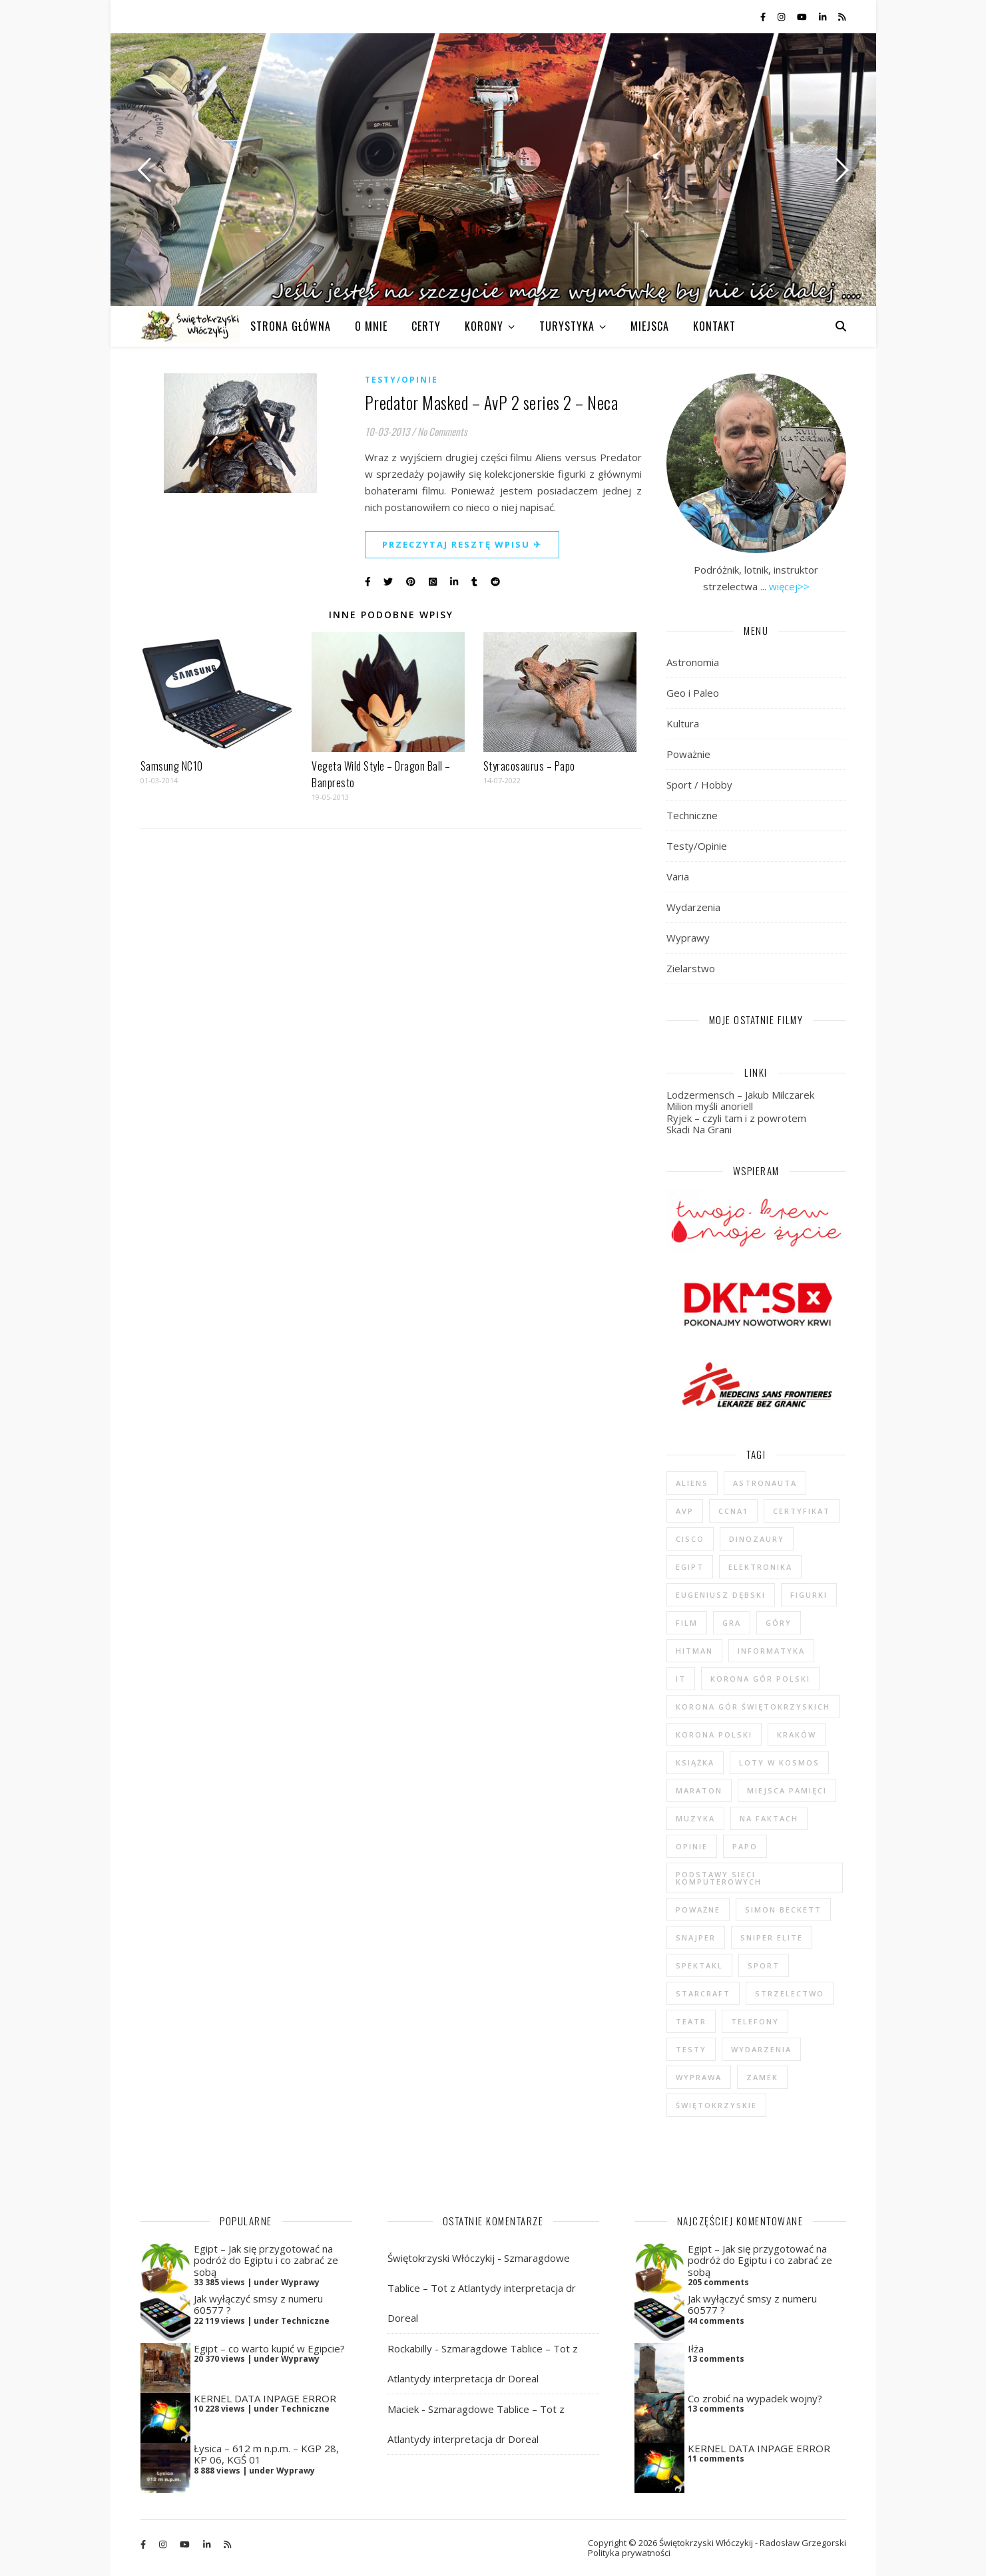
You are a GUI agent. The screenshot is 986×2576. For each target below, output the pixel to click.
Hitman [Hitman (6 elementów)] (694, 1651)
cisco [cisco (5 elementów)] (690, 1539)
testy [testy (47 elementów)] (691, 2049)
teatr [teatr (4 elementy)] (691, 2021)
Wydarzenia (693, 907)
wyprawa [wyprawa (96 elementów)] (699, 2077)
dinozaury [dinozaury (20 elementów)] (756, 1539)
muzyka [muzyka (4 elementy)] (695, 1818)
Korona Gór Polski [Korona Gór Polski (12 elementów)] (760, 1679)
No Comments (442, 431)
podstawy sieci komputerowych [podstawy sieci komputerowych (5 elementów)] (719, 1878)
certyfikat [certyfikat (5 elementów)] (801, 1511)
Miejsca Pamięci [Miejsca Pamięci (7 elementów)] (787, 1790)
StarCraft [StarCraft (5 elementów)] (703, 1993)
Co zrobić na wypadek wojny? (755, 2398)
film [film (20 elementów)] (687, 1623)
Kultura (682, 723)
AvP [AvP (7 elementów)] (685, 1511)
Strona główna (290, 326)
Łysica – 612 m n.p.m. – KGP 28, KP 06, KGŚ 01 (266, 2454)
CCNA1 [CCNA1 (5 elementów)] (733, 1511)
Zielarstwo (690, 968)
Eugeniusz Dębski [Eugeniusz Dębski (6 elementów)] (721, 1595)
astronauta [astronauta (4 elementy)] (765, 1483)
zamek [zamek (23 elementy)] (762, 2077)
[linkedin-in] (823, 17)
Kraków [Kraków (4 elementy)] (796, 1735)
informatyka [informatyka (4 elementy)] (771, 1651)
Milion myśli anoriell (709, 1106)
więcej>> (789, 586)
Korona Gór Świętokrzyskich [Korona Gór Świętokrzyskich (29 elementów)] (753, 1707)
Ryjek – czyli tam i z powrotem (736, 1118)
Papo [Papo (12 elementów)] (745, 1846)
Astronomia (692, 662)
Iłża (696, 2348)
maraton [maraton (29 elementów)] (699, 1790)
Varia (677, 876)
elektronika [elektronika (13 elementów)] (760, 1567)
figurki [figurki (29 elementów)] (809, 1595)
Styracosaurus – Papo (529, 766)
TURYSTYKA (567, 326)
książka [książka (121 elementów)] (695, 1762)
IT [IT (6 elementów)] (681, 1679)
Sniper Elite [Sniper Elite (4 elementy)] (771, 1937)
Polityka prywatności (629, 2553)
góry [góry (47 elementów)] (779, 1623)
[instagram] (782, 17)
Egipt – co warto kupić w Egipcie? (269, 2348)
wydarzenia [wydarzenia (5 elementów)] (761, 2049)
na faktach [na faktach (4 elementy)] (769, 1818)
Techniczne (692, 815)
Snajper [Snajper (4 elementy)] (696, 1937)
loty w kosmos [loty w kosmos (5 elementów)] (779, 1762)
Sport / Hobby (699, 784)
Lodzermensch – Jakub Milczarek (740, 1094)
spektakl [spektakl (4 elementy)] (699, 1965)
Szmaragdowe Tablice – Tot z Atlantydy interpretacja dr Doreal (481, 2287)
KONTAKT (714, 326)
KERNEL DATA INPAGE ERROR (265, 2398)
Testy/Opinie (401, 379)
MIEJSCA (649, 326)
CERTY (426, 326)
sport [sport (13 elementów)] (764, 1965)
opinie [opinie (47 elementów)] (692, 1846)
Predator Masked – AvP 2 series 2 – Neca (491, 402)
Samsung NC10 (171, 766)
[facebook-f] (764, 17)
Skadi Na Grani (699, 1129)
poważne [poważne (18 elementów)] (698, 1910)
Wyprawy (688, 937)
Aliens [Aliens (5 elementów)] (692, 1483)
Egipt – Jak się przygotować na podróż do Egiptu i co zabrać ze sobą (266, 2260)
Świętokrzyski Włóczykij (441, 2258)
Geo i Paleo (692, 692)
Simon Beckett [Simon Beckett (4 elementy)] (783, 1910)
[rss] (842, 17)
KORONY (484, 326)
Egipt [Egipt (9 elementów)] (690, 1567)
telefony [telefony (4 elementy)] (755, 2021)
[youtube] (803, 17)
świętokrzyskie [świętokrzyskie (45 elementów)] (716, 2105)
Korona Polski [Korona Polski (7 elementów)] (714, 1735)
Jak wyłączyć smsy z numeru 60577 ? (258, 2304)
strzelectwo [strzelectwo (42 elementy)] (789, 1993)
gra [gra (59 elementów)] (731, 1623)
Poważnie (688, 754)
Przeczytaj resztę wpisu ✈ (462, 544)
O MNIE (371, 326)
